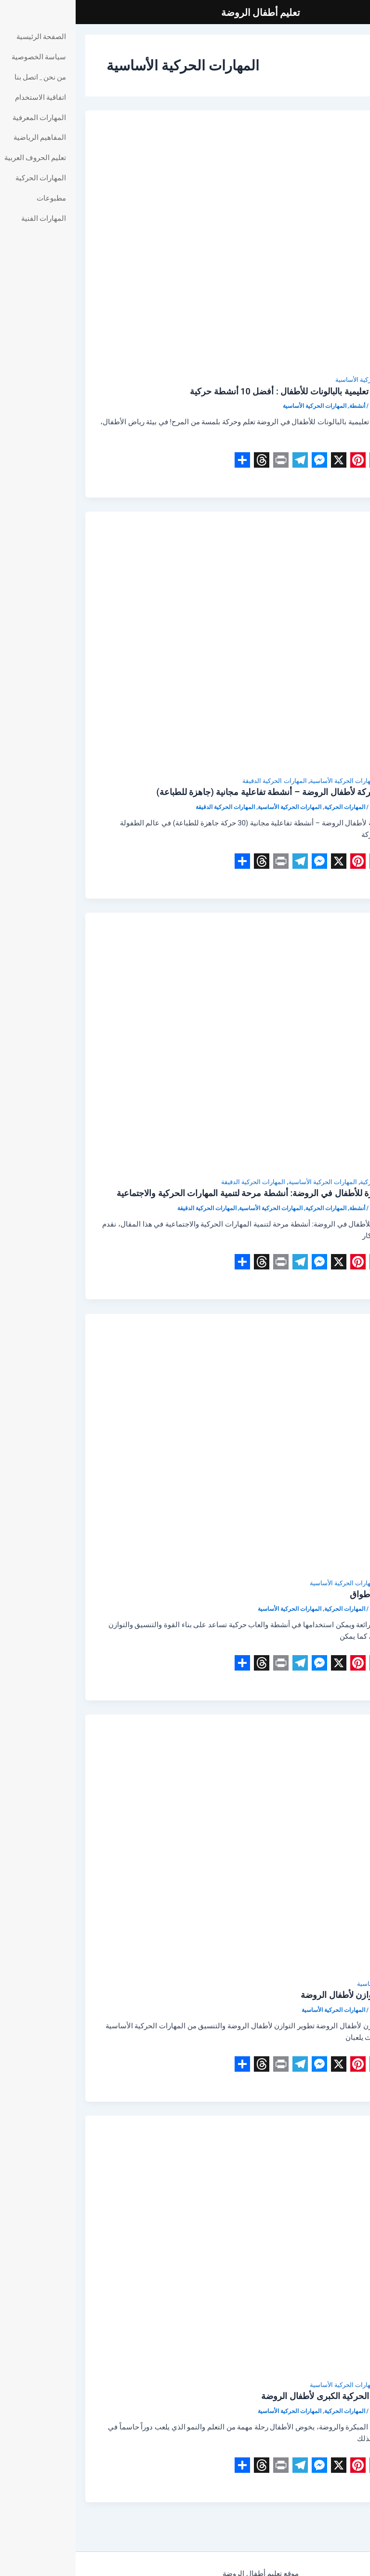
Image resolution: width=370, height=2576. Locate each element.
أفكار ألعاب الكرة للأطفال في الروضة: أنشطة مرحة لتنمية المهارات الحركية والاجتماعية (195, 1193)
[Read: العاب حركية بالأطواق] (185, 1444)
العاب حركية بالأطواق (312, 1594)
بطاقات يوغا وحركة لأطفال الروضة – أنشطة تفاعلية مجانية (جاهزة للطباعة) (215, 792)
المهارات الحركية (328, 780)
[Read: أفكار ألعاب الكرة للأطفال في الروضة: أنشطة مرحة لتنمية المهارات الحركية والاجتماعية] (185, 1043)
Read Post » (331, 481)
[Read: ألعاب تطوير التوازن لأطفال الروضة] (185, 1845)
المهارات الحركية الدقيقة (199, 780)
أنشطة (340, 379)
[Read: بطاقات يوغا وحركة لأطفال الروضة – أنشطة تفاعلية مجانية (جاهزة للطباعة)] (185, 642)
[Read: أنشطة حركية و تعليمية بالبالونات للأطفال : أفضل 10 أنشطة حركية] (185, 241)
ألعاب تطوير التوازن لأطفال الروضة (287, 1995)
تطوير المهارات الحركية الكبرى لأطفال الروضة (267, 2396)
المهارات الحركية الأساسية (294, 379)
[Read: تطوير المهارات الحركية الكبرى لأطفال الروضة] (185, 2246)
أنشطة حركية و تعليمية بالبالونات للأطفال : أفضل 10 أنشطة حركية (232, 391)
